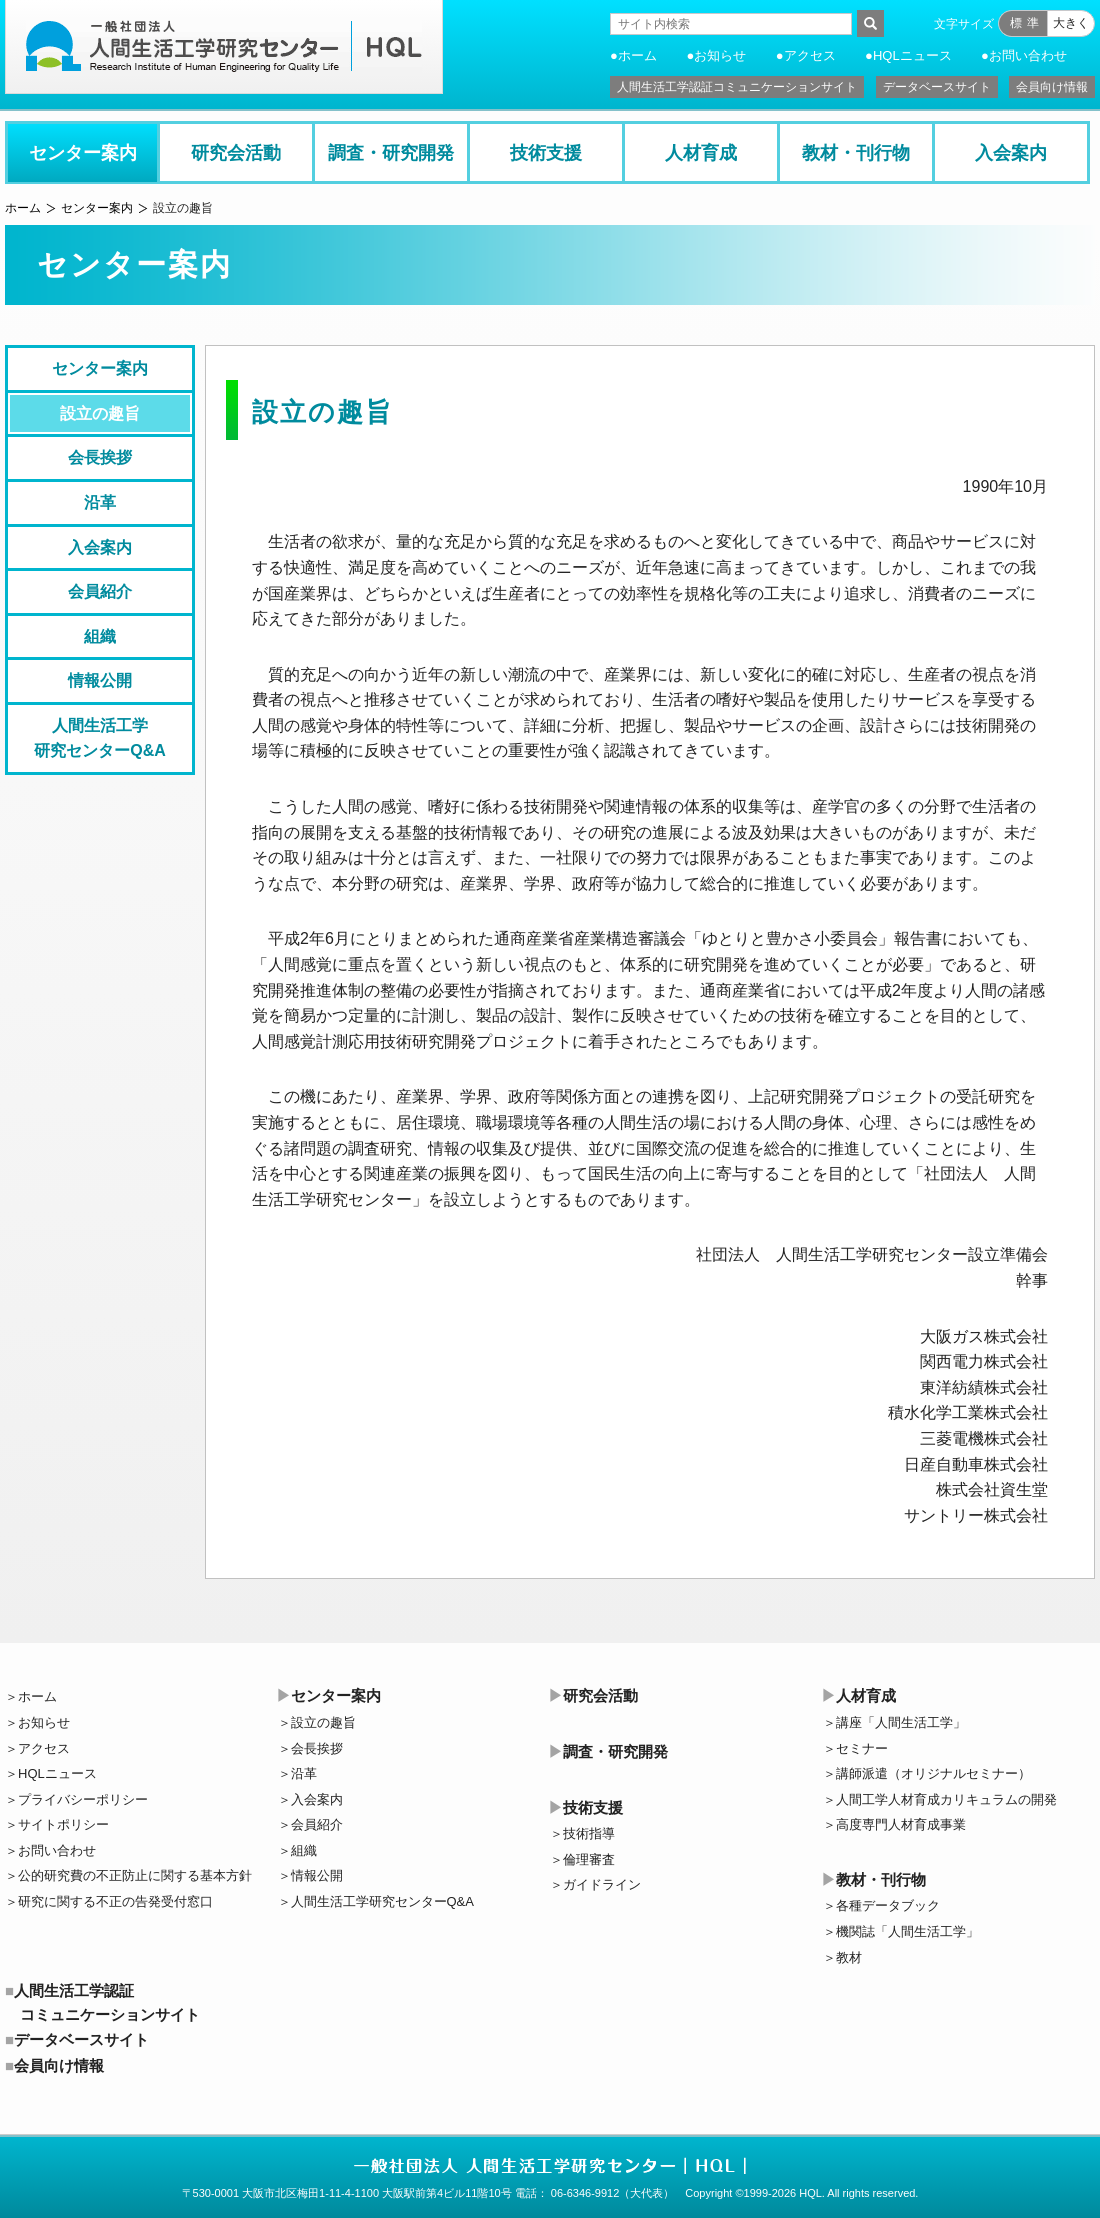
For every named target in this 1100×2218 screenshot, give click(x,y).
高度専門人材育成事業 (901, 1824)
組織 (100, 636)
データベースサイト (937, 87)
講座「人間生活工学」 (901, 1722)
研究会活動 (236, 153)
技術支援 (546, 153)
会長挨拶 (100, 457)
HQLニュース (912, 55)
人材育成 (701, 153)
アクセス (810, 55)
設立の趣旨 (100, 413)
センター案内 (83, 153)
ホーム (637, 55)
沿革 (100, 502)
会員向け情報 (1052, 87)
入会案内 (1011, 153)
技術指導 (589, 1833)
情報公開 (100, 680)
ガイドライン (602, 1884)
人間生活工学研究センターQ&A (100, 738)
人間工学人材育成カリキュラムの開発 (946, 1799)
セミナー (862, 1748)
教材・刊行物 (856, 153)
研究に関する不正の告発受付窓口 (115, 1901)
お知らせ (720, 55)
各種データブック (888, 1905)
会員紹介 (100, 591)
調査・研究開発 (391, 153)
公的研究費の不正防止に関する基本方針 (135, 1875)
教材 (849, 1957)
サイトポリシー (63, 1824)
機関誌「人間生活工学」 (907, 1931)
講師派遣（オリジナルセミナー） (933, 1773)
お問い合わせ (1028, 55)
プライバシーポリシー (83, 1799)
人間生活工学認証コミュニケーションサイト (737, 87)
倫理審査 (589, 1859)
